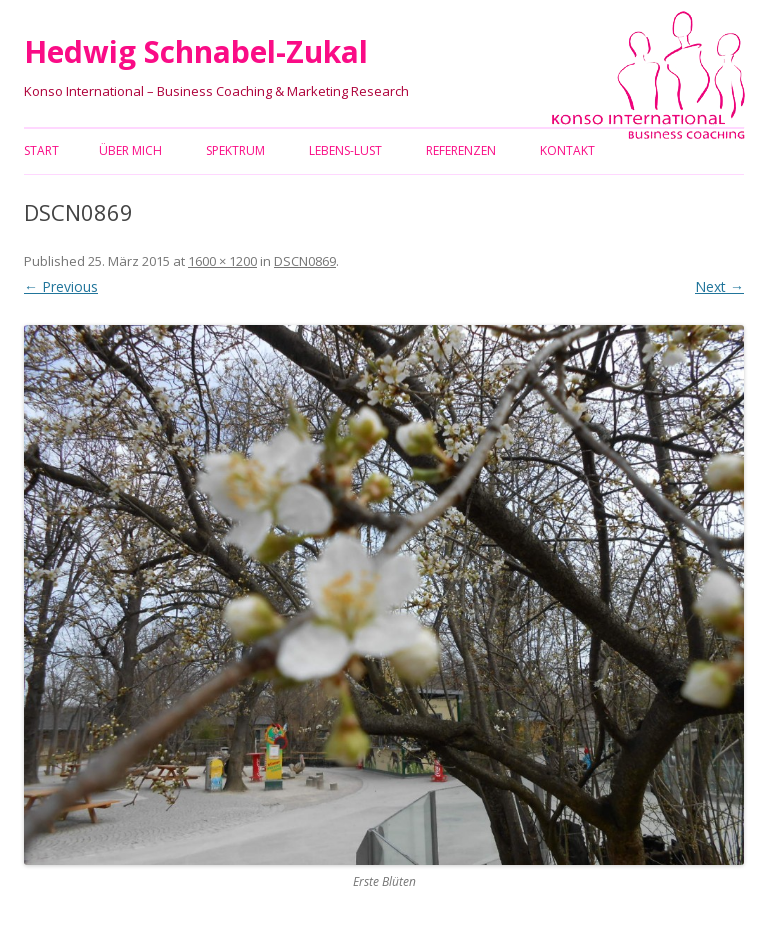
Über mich (130, 150)
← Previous (61, 286)
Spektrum (235, 150)
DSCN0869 (305, 261)
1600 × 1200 (222, 261)
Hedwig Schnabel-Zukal (196, 51)
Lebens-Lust (345, 150)
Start (41, 150)
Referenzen (461, 150)
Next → (719, 286)
